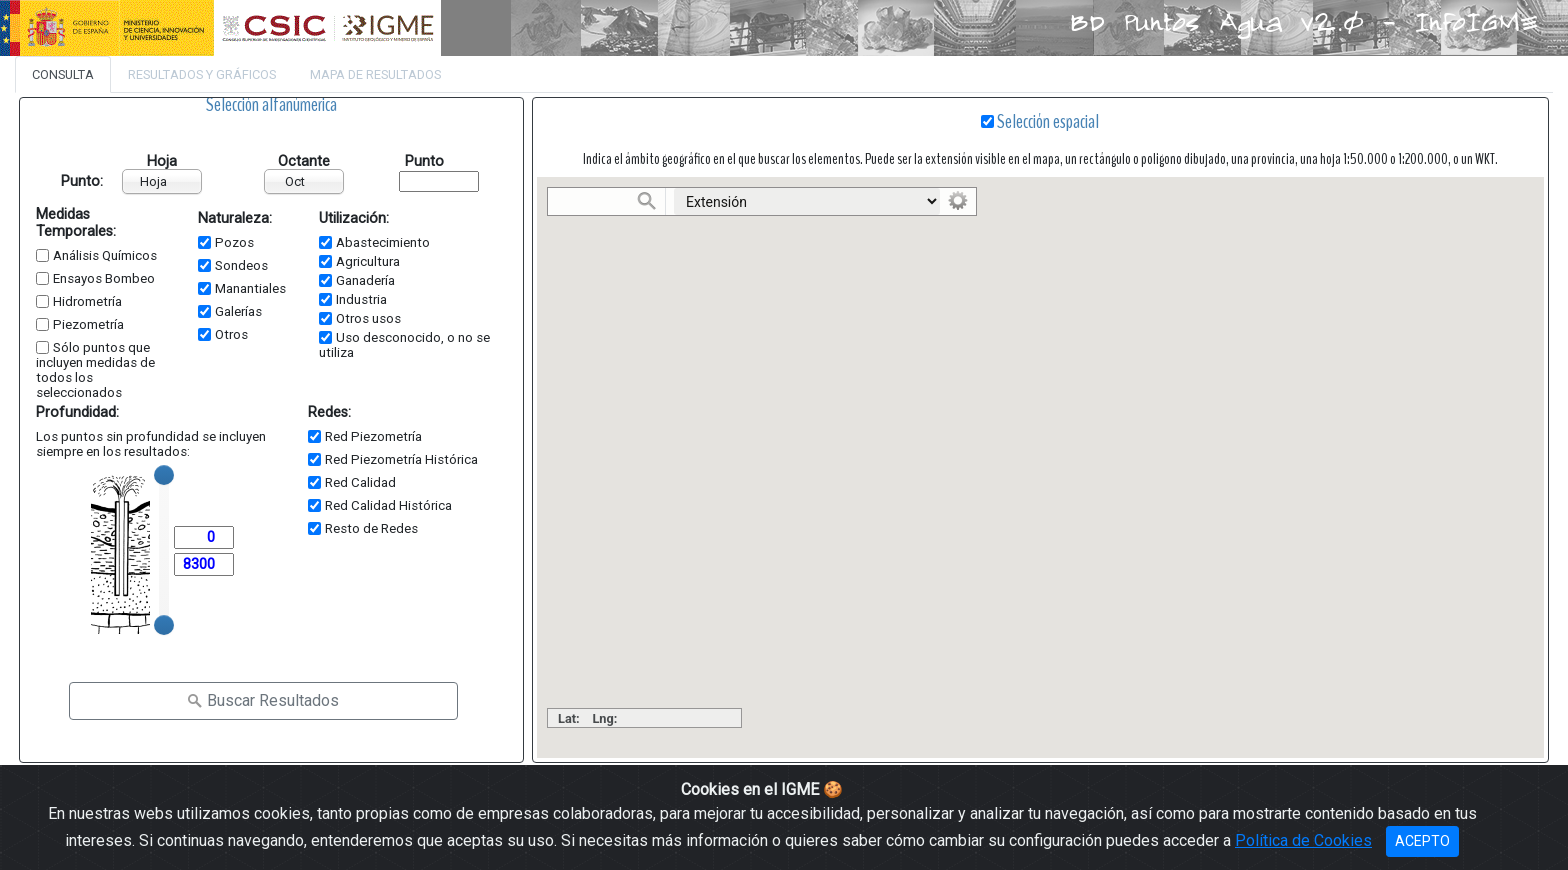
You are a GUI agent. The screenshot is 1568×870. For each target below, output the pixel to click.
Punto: (68, 181)
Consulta (63, 74)
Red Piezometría (373, 436)
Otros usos (368, 318)
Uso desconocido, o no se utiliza (404, 345)
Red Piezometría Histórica (401, 459)
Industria (361, 299)
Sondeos (241, 265)
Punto (424, 161)
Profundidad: (77, 412)
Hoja (162, 161)
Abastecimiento (383, 242)
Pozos (234, 242)
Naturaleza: (235, 218)
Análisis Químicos (105, 255)
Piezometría (88, 324)
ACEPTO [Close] (1422, 841)
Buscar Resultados (263, 700)
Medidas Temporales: (76, 223)
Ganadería (365, 280)
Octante (304, 161)
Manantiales (250, 288)
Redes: (329, 412)
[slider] (164, 475)
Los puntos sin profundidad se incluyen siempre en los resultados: (151, 444)
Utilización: (354, 218)
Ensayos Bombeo (104, 278)
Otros (231, 334)
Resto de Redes (371, 528)
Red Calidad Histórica (388, 505)
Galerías (238, 311)
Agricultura (368, 261)
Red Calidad (360, 482)
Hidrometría (87, 301)
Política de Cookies (1303, 840)
